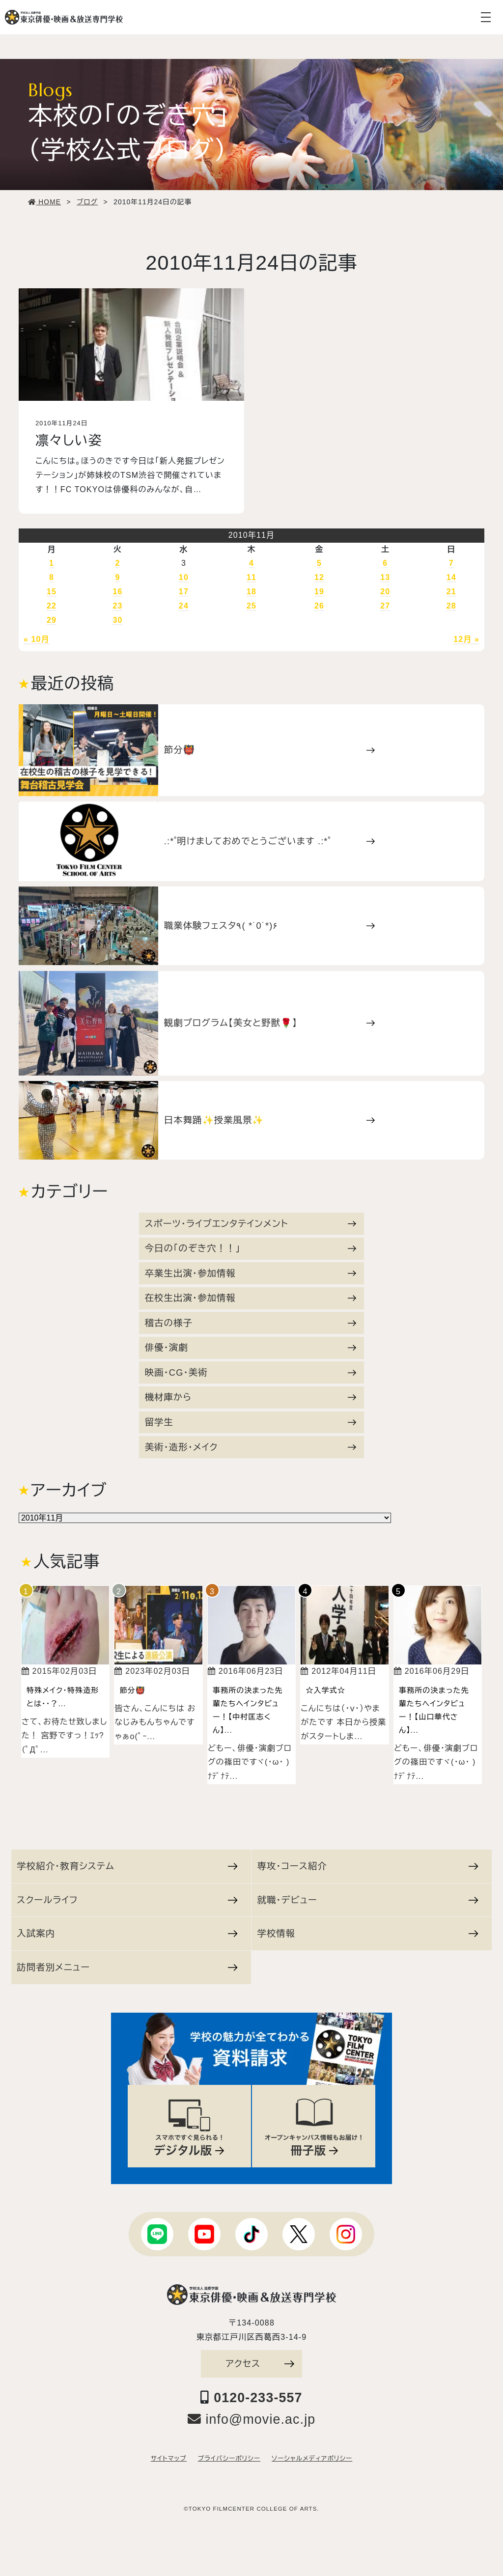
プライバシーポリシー (229, 2458)
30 (117, 620)
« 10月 (37, 639)
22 (51, 606)
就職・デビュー (367, 1900)
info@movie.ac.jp (252, 2419)
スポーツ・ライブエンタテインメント (250, 1224)
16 (117, 591)
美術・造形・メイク (250, 1447)
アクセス (259, 2363)
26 (319, 606)
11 (251, 577)
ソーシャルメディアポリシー (312, 2458)
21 (451, 591)
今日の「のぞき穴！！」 (250, 1248)
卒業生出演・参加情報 (250, 1273)
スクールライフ (127, 1900)
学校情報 (367, 1933)
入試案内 (127, 1933)
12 (319, 577)
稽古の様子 (250, 1323)
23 (117, 606)
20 (385, 591)
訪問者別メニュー (127, 1967)
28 (451, 606)
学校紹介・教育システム (127, 1866)
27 (385, 606)
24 (184, 606)
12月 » (466, 639)
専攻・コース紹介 (367, 1866)
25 (251, 606)
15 (51, 591)
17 (184, 591)
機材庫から (250, 1397)
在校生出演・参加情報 (250, 1298)
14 (451, 577)
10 (184, 577)
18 (251, 591)
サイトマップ (169, 2458)
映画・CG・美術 (250, 1372)
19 (319, 591)
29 (51, 620)
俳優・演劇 (250, 1347)
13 (385, 577)
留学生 (250, 1422)
